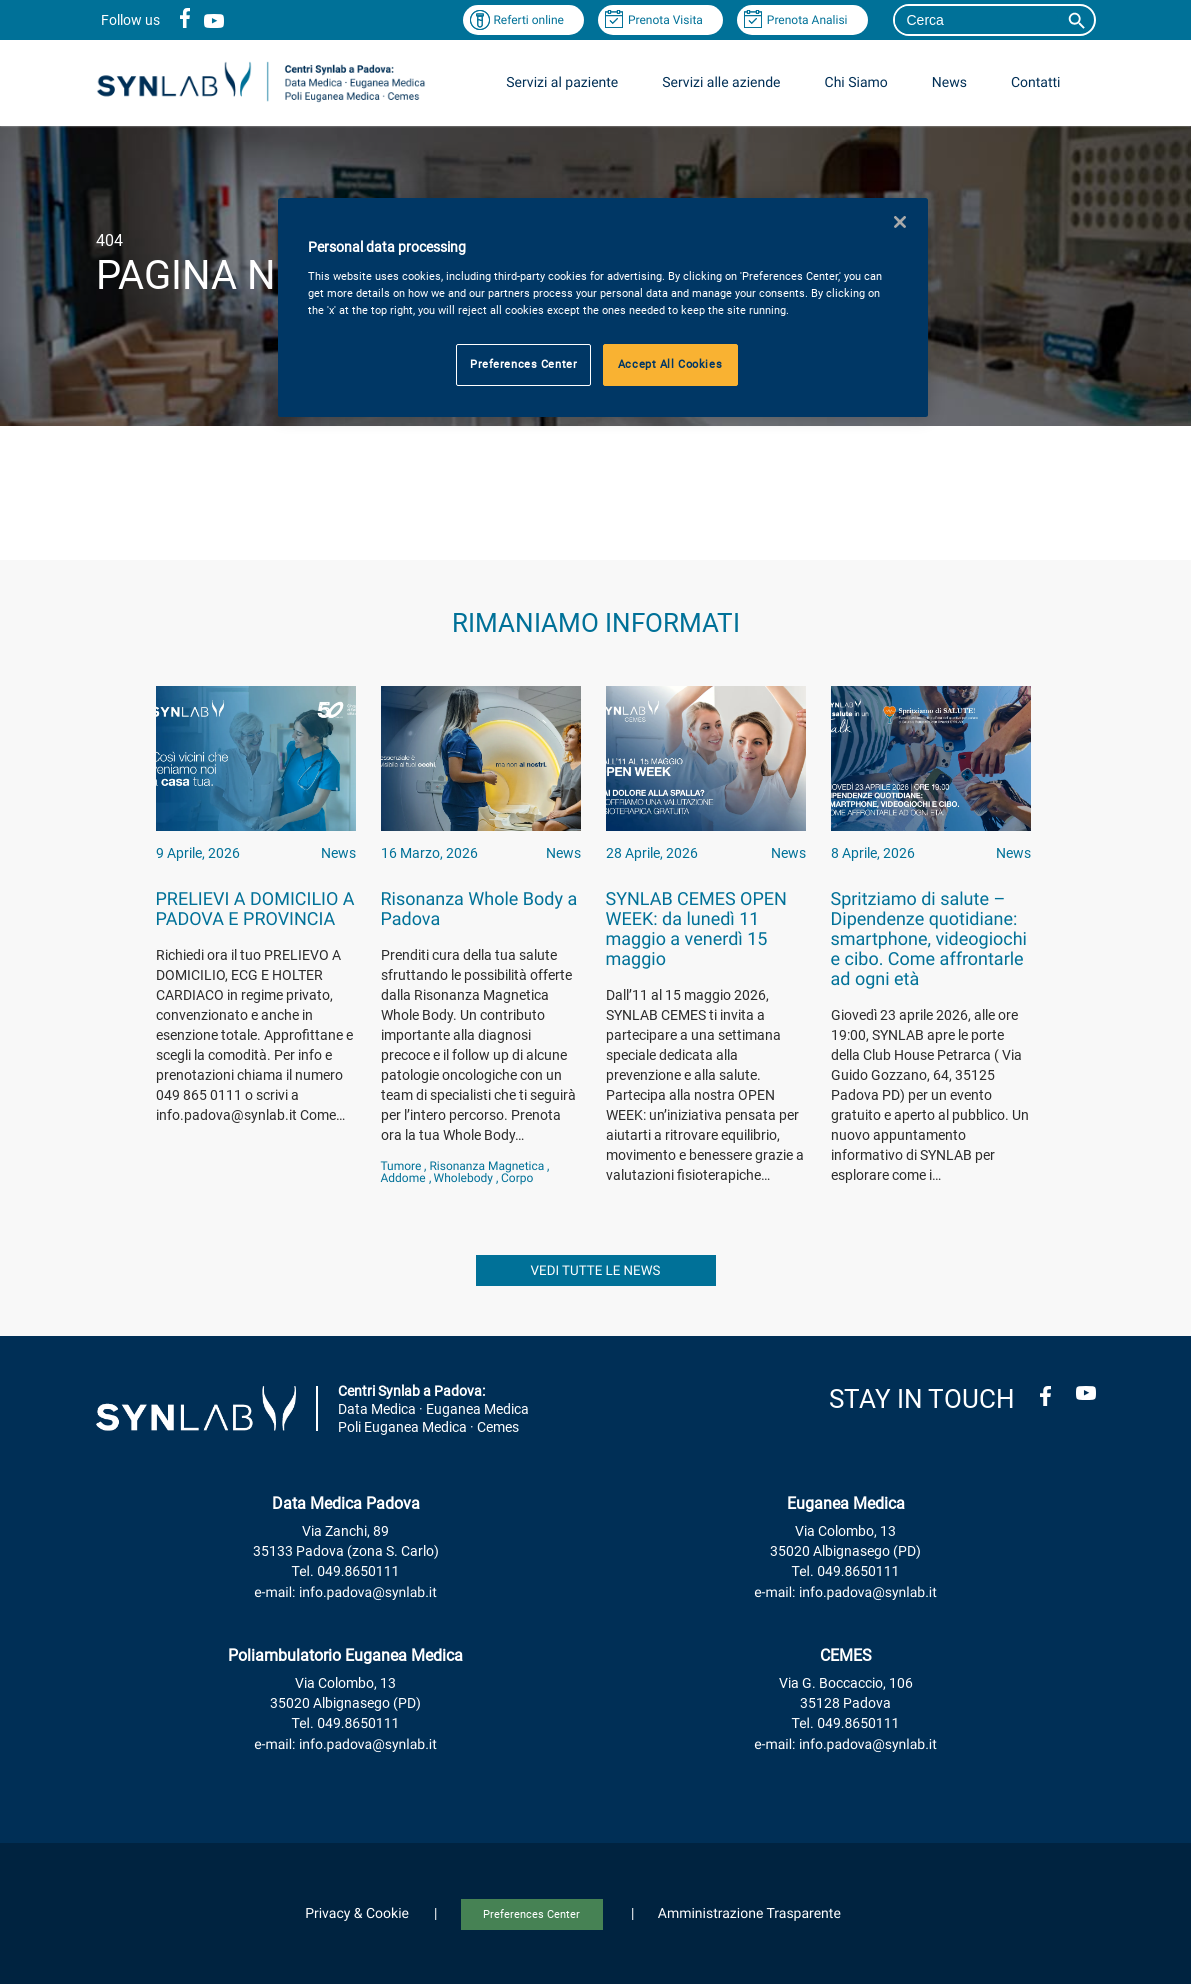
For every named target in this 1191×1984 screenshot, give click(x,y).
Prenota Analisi (807, 20)
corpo (517, 1178)
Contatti (1036, 83)
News (949, 83)
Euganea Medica (846, 1503)
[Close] (900, 222)
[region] (603, 307)
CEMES (846, 1655)
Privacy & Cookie (357, 1914)
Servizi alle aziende (721, 83)
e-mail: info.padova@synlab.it (345, 1593)
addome (403, 1178)
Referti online (528, 20)
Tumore (401, 1166)
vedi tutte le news (596, 1271)
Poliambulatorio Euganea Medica (345, 1655)
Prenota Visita (665, 20)
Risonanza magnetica (486, 1166)
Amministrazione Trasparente (749, 1914)
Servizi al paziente (562, 83)
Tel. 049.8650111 (346, 1572)
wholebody (463, 1178)
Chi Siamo (856, 83)
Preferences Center (531, 1914)
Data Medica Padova (346, 1503)
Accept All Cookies (670, 364)
